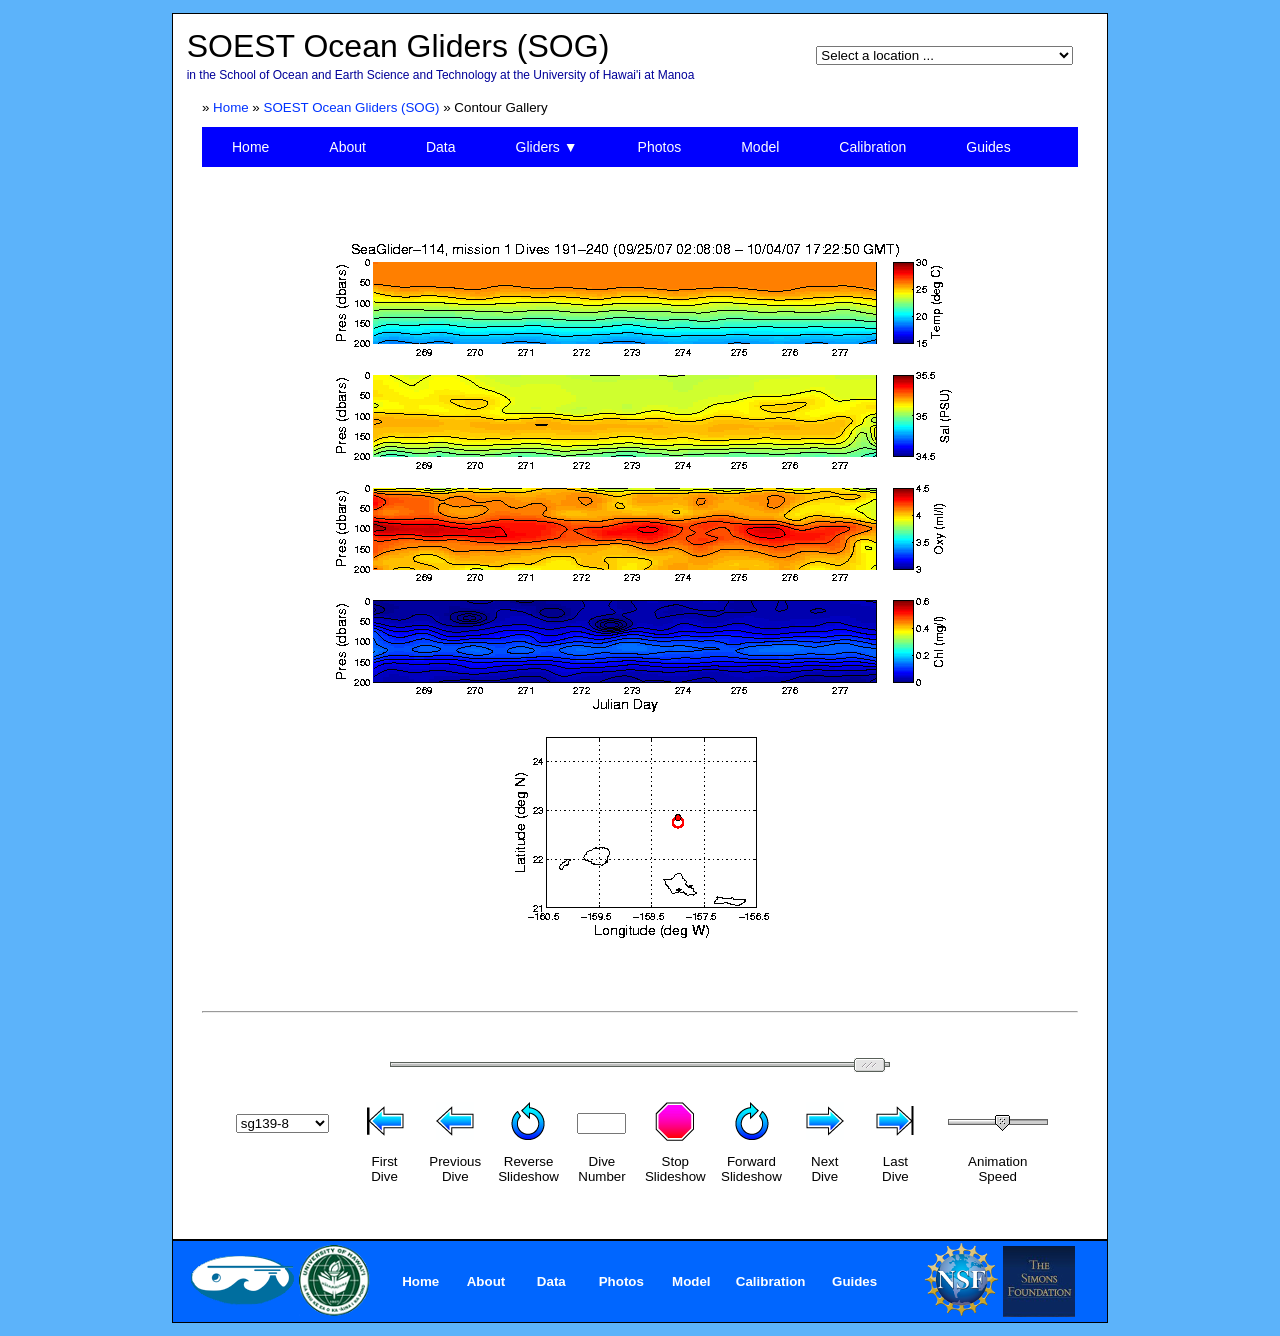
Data (441, 147)
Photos (660, 147)
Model (760, 147)
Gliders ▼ (547, 147)
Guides (988, 147)
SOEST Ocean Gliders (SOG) (352, 107)
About (347, 147)
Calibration (872, 147)
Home (231, 107)
